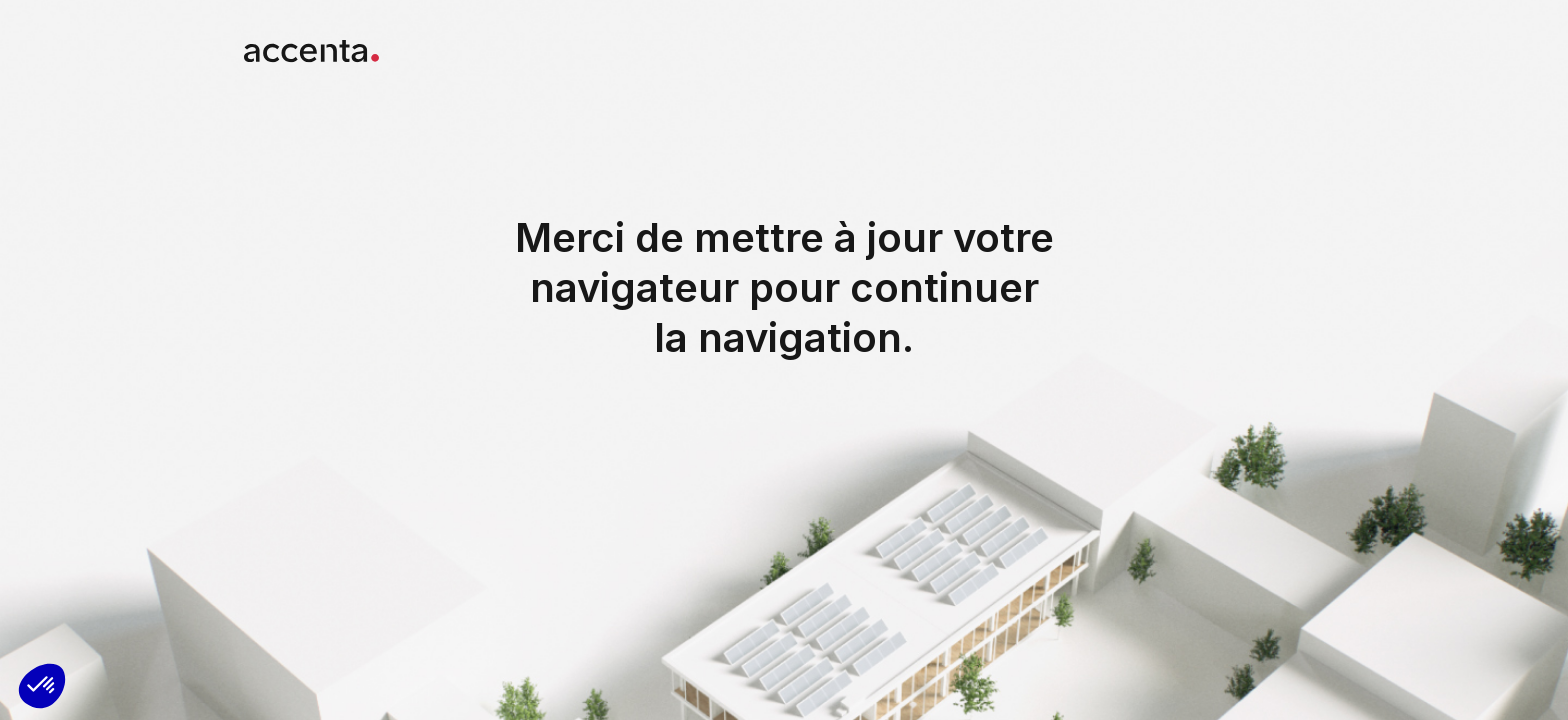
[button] (42, 686)
